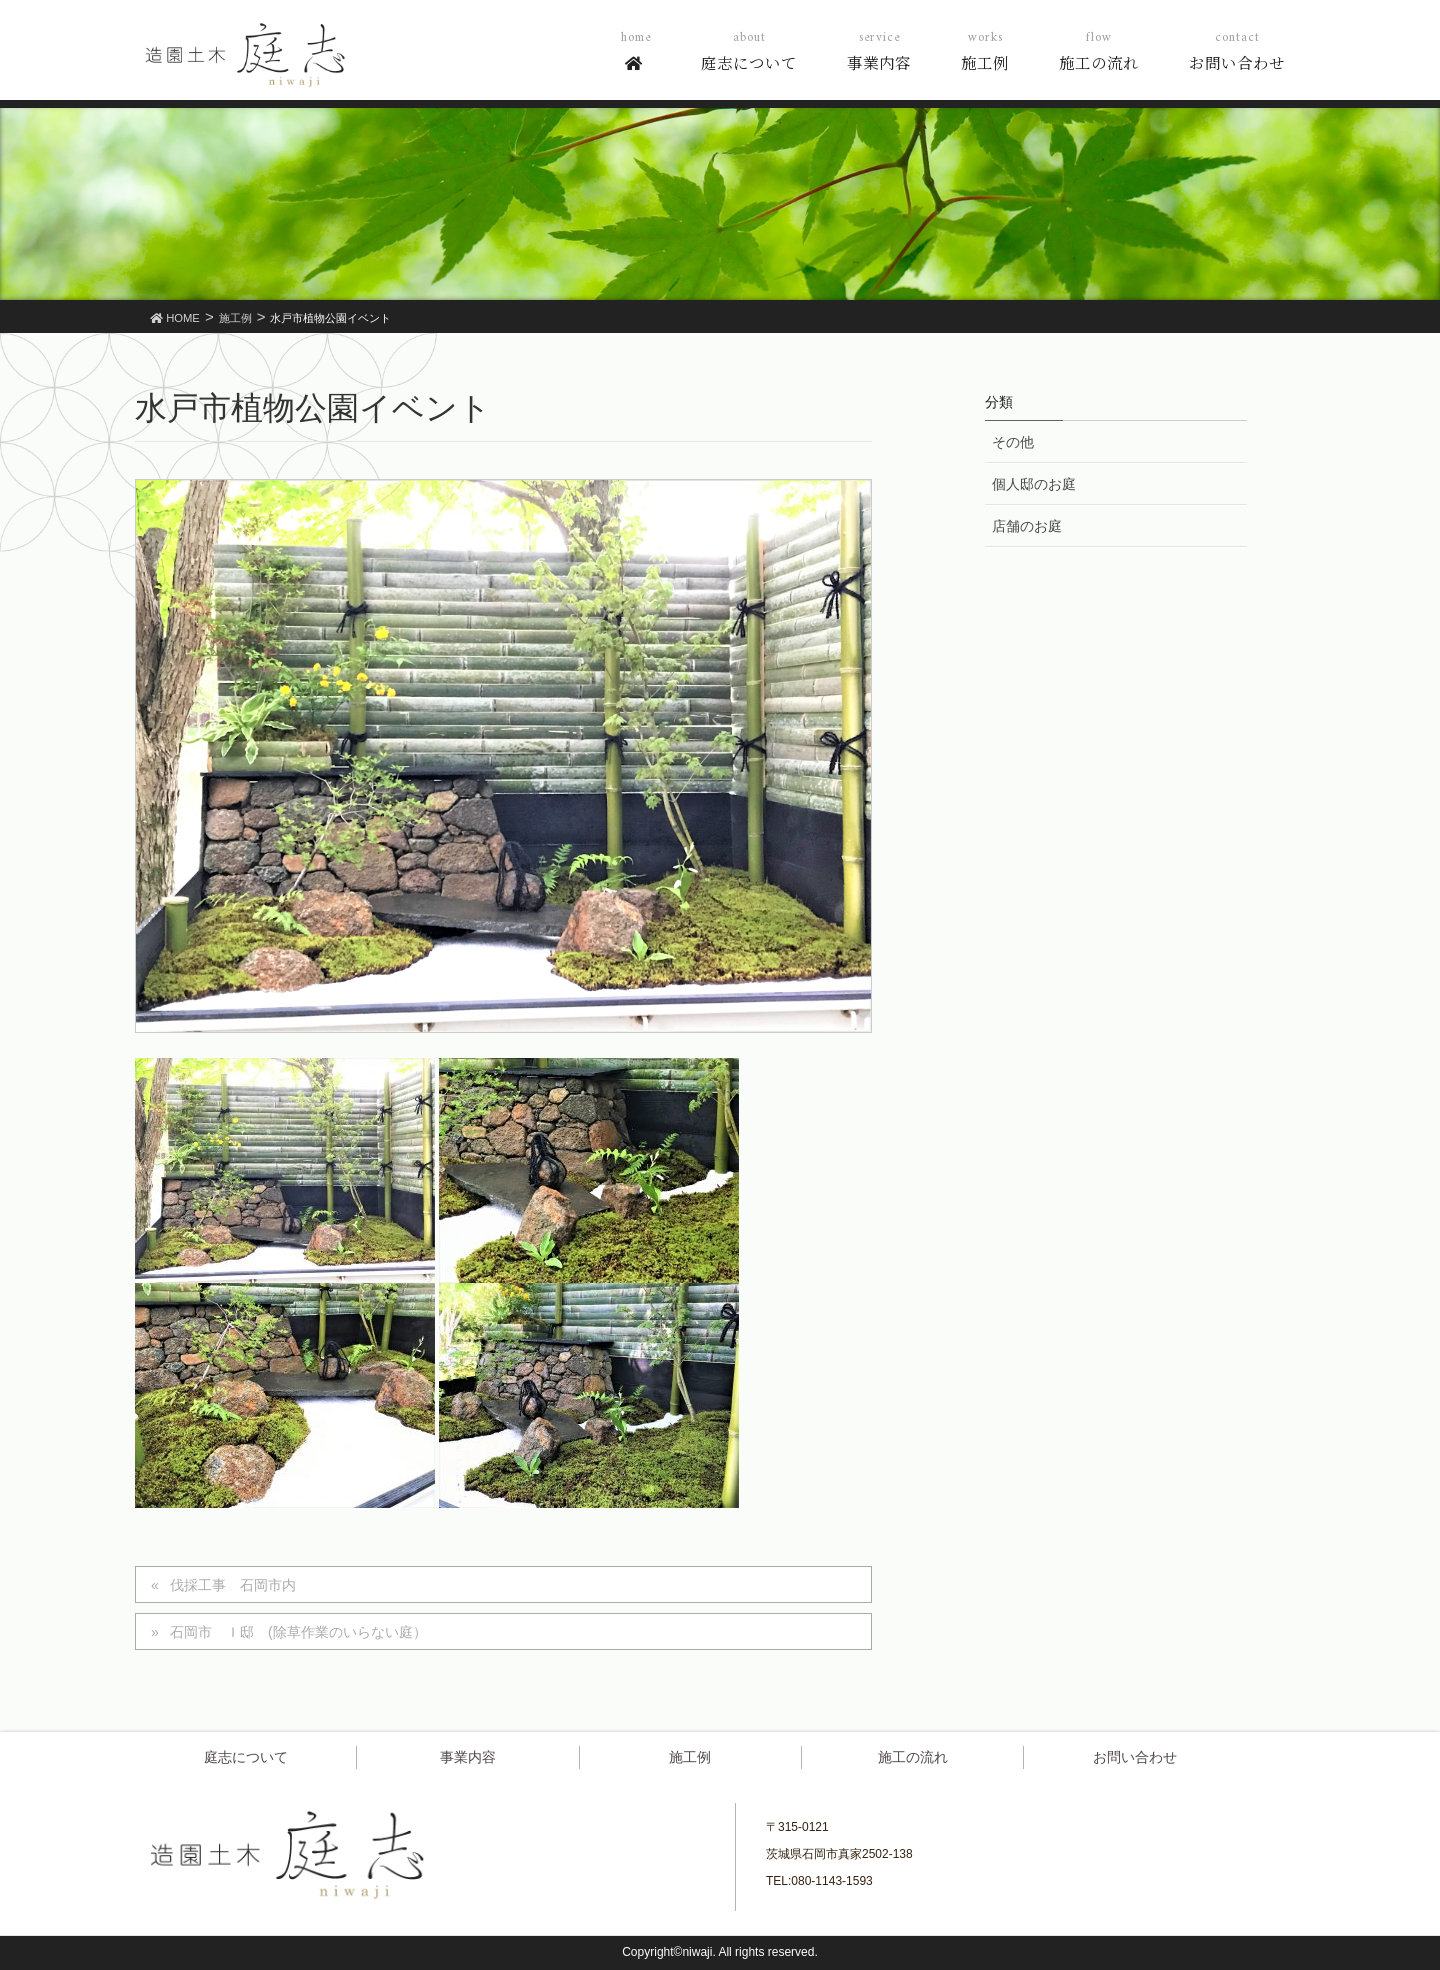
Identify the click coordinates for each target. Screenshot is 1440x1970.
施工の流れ (913, 1757)
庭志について (246, 1757)
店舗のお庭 (1027, 526)
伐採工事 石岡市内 (233, 1585)
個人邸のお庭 (1034, 484)
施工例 (690, 1757)
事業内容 (468, 1757)
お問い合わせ (1135, 1757)
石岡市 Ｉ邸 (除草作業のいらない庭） (298, 1632)
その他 (1013, 442)
